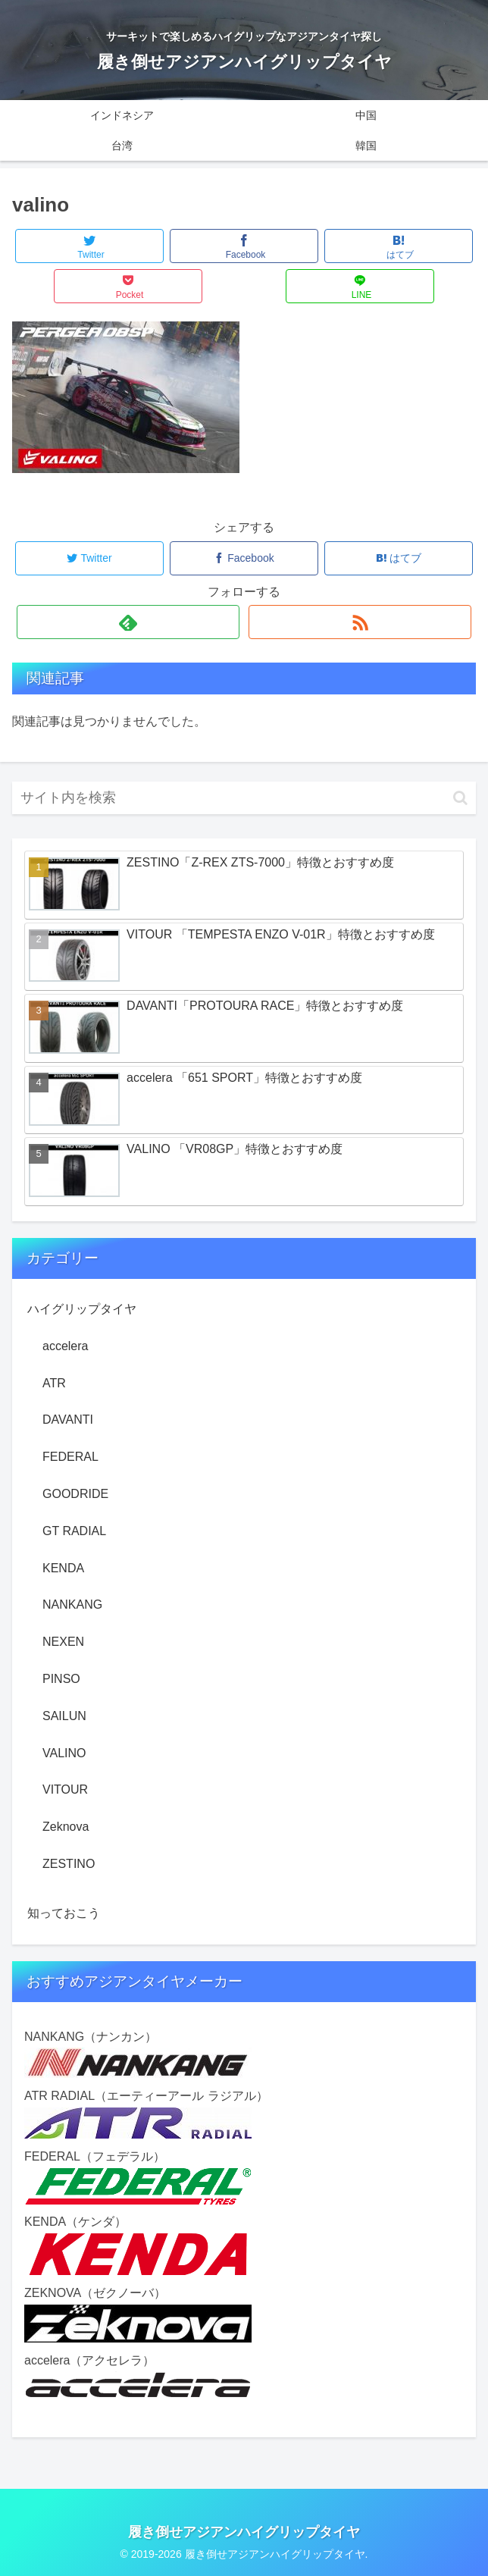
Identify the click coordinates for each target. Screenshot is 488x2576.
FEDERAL (70, 1456)
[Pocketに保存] (128, 286)
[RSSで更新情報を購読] (360, 622)
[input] (244, 798)
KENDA (63, 1568)
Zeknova (65, 1826)
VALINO (64, 1753)
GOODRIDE (75, 1493)
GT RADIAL (74, 1531)
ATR (54, 1383)
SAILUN (64, 1715)
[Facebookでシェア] (244, 246)
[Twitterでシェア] (89, 246)
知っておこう (63, 1913)
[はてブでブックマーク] (398, 246)
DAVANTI (67, 1419)
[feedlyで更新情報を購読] (128, 622)
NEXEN (63, 1641)
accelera (65, 1346)
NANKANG (72, 1604)
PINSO (61, 1678)
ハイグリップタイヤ (81, 1308)
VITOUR (65, 1789)
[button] (460, 798)
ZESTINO (68, 1863)
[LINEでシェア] (360, 286)
